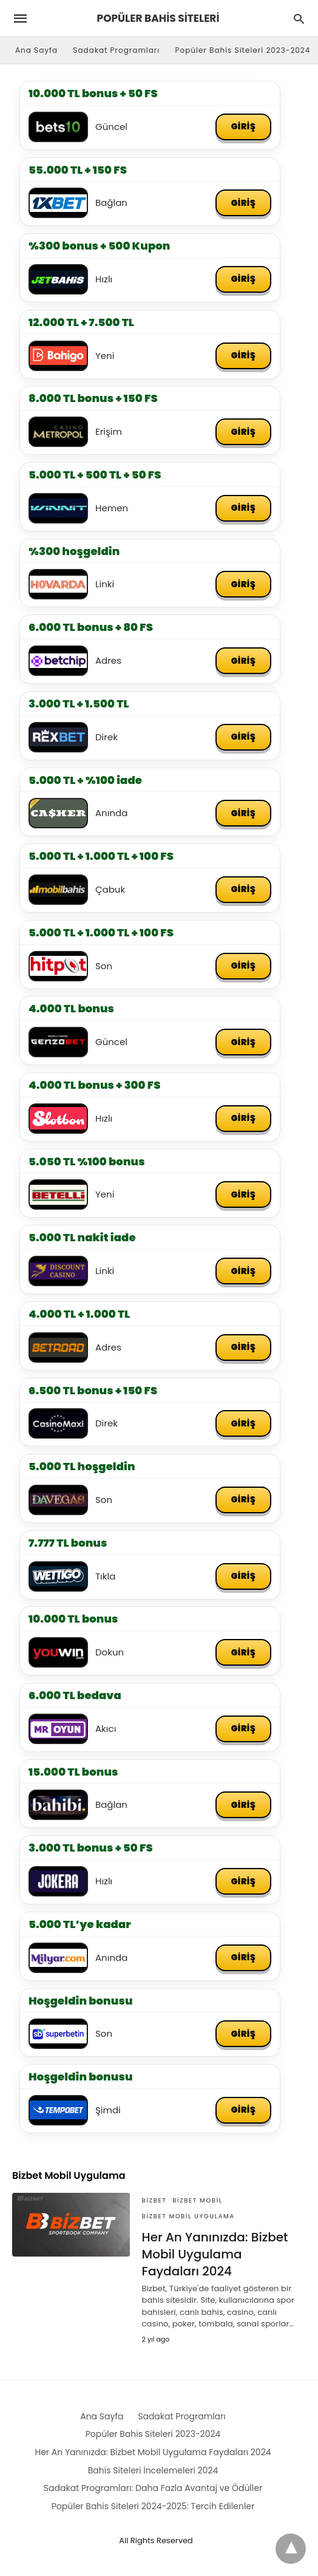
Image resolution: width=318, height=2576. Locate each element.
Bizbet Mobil (197, 2201)
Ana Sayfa (36, 50)
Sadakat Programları (116, 50)
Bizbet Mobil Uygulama (188, 2217)
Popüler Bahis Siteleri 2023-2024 (243, 50)
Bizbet (154, 2201)
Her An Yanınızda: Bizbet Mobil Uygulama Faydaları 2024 (215, 2255)
